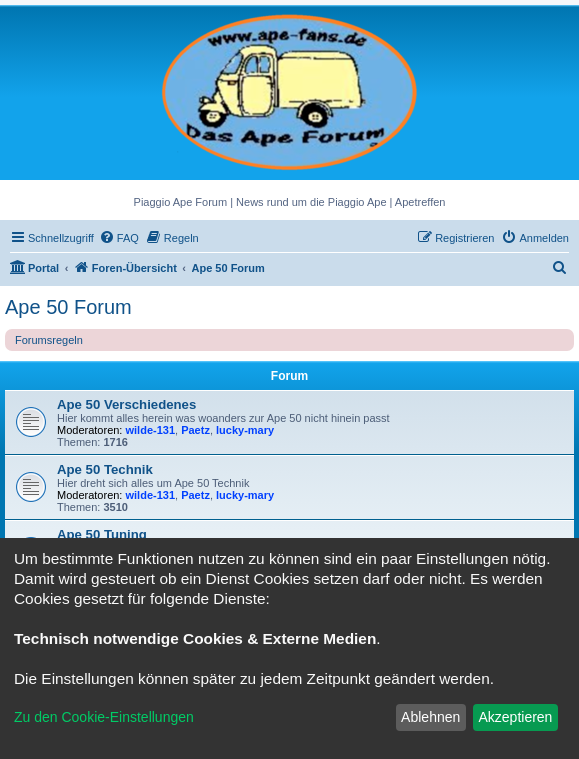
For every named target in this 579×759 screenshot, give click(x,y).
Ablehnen (430, 717)
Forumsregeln (49, 340)
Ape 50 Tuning (102, 534)
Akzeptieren (515, 717)
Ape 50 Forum (68, 307)
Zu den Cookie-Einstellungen (104, 717)
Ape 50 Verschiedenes (126, 404)
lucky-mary (245, 430)
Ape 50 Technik (105, 469)
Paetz (195, 430)
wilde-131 (151, 430)
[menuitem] (119, 238)
